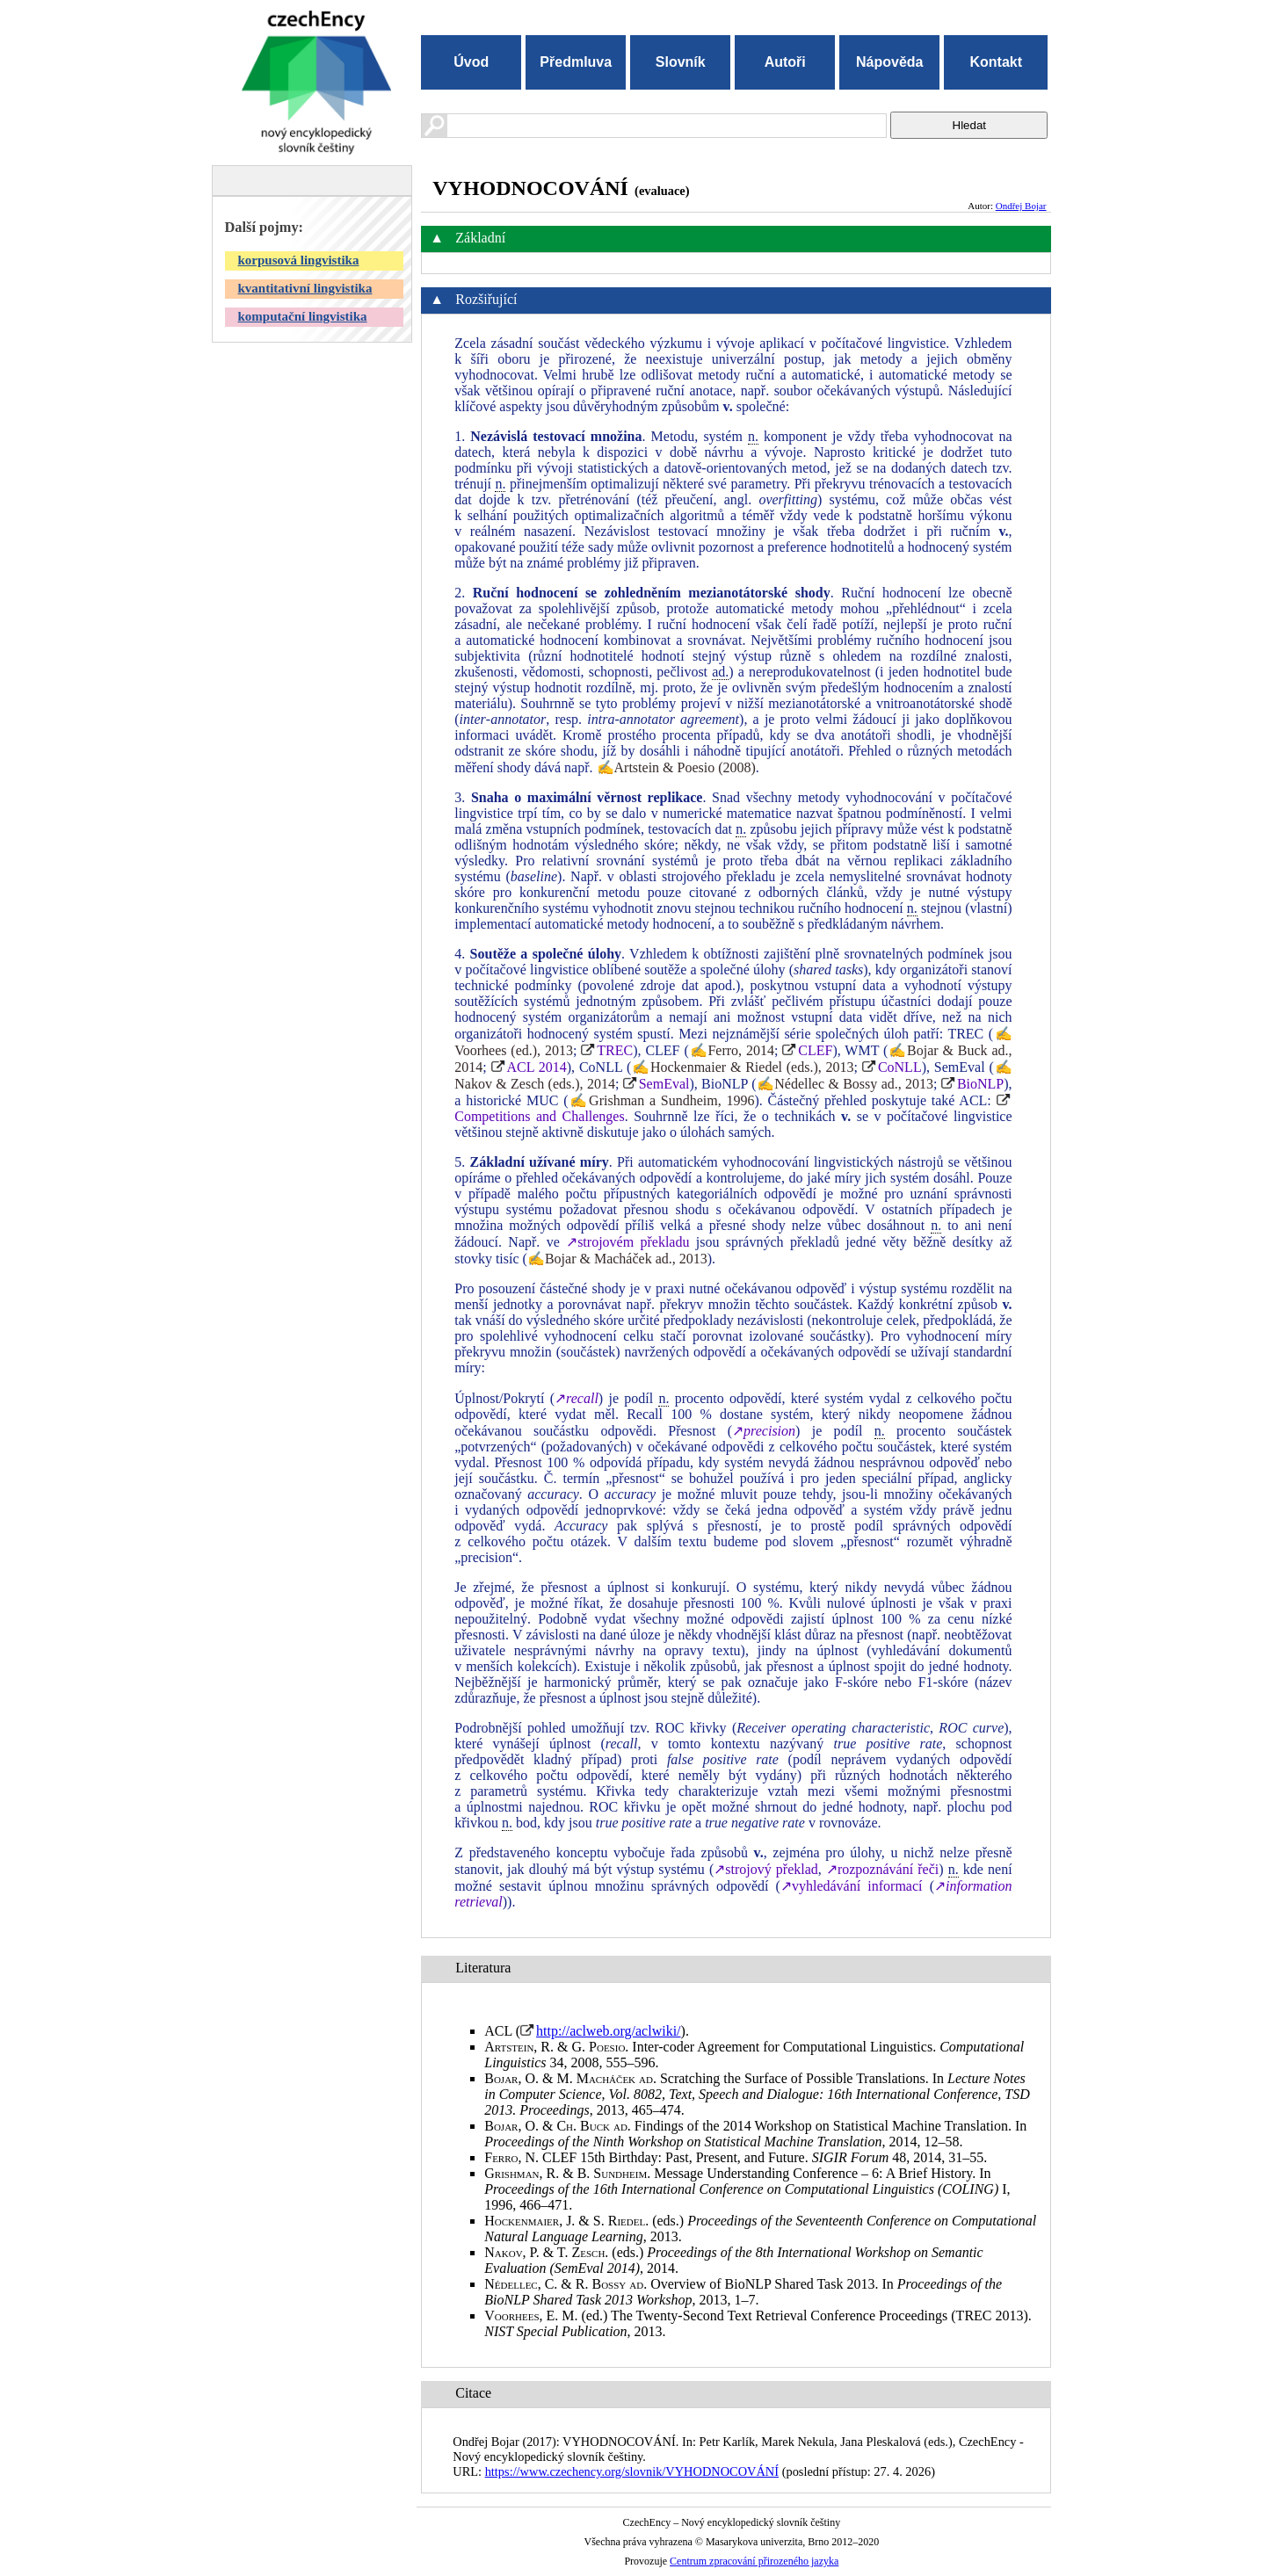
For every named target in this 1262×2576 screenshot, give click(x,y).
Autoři (785, 61)
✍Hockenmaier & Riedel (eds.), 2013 (742, 1067)
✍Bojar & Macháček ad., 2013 (617, 1258)
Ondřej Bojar (1021, 205)
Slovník (681, 61)
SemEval (664, 1083)
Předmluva (576, 61)
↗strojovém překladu (627, 1241)
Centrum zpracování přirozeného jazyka (754, 2561)
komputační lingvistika (302, 316)
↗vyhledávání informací (851, 1885)
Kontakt (995, 61)
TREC (615, 1050)
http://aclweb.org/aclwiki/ (608, 2030)
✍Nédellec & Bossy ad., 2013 (845, 1083)
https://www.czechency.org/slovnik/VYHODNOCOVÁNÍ (632, 2471)
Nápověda (889, 61)
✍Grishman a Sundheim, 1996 (662, 1100)
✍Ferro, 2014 (731, 1050)
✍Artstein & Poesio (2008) (676, 767)
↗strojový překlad (766, 1869)
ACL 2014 (537, 1067)
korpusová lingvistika (298, 260)
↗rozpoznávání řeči (882, 1869)
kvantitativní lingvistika (305, 288)
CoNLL (900, 1067)
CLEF (815, 1050)
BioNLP (980, 1083)
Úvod (471, 61)
